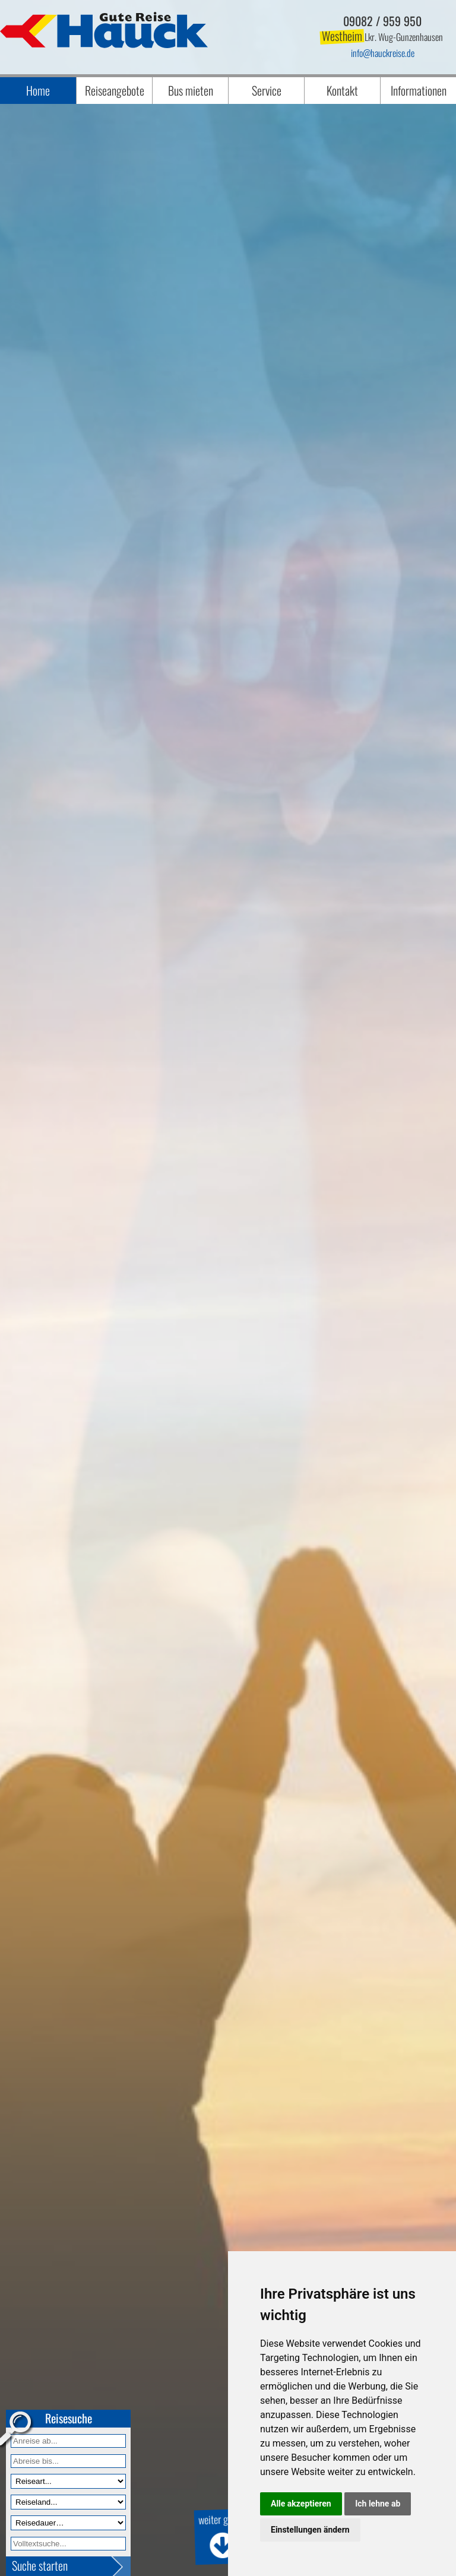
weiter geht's (219, 2535)
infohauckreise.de (382, 53)
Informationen (418, 90)
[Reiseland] (68, 2502)
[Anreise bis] (68, 2461)
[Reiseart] (68, 2481)
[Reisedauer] (68, 2522)
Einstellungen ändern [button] (310, 2529)
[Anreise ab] (68, 2441)
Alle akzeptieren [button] (301, 2503)
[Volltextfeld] (68, 2543)
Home (38, 90)
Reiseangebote (114, 90)
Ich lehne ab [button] (377, 2503)
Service (266, 90)
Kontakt (342, 90)
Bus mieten (190, 90)
